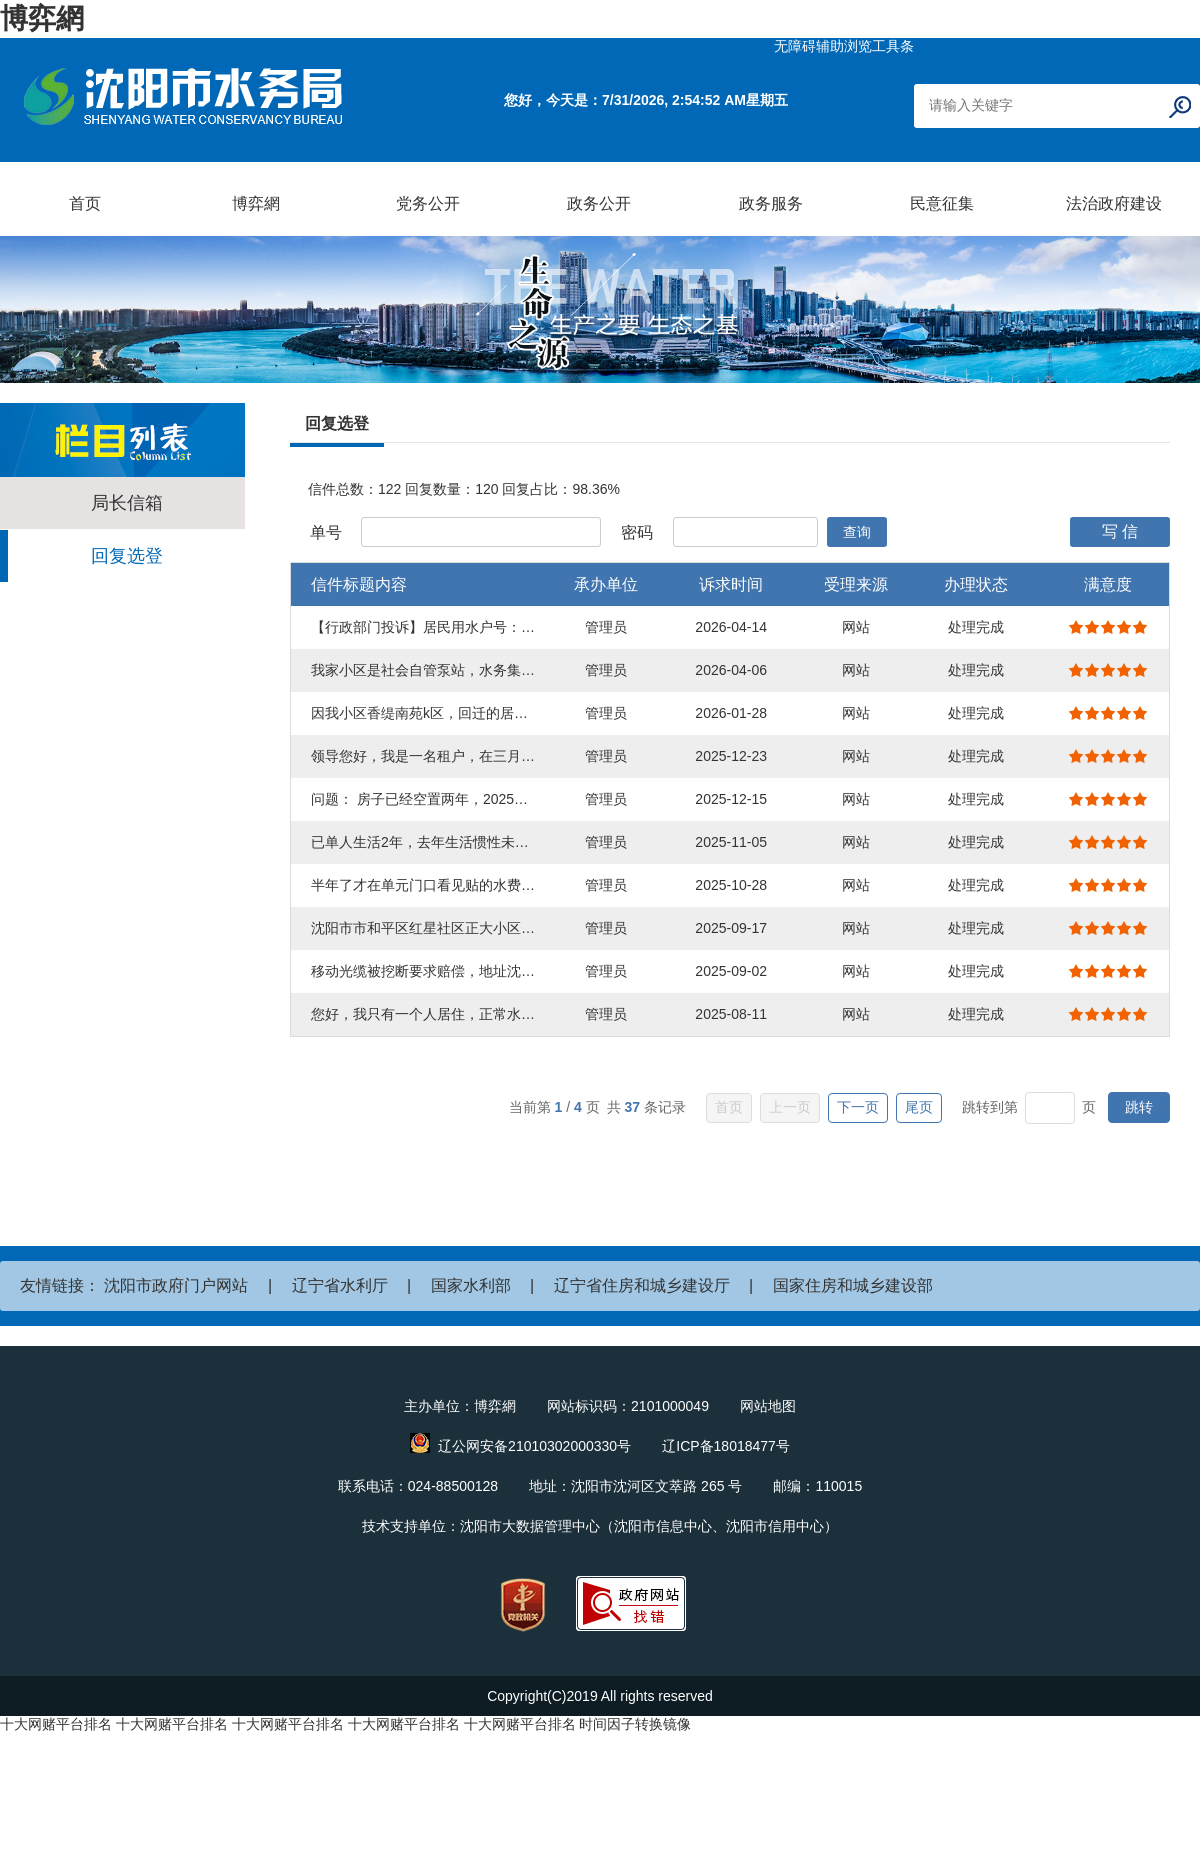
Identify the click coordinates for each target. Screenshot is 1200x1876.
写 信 (1120, 531)
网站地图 (768, 1406)
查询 (857, 532)
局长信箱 (127, 503)
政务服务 (771, 203)
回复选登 (127, 556)
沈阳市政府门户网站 (176, 1285)
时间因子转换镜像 (635, 1724)
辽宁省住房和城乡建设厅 (642, 1285)
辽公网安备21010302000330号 (534, 1446)
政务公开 (599, 203)
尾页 (919, 1107)
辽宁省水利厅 (340, 1285)
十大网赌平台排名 (56, 1724)
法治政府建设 (1114, 203)
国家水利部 (471, 1285)
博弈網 (42, 18)
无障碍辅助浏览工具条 (844, 46)
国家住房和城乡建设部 (853, 1285)
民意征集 (942, 203)
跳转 (1139, 1107)
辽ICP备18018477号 (726, 1446)
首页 (85, 203)
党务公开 (428, 203)
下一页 (858, 1107)
